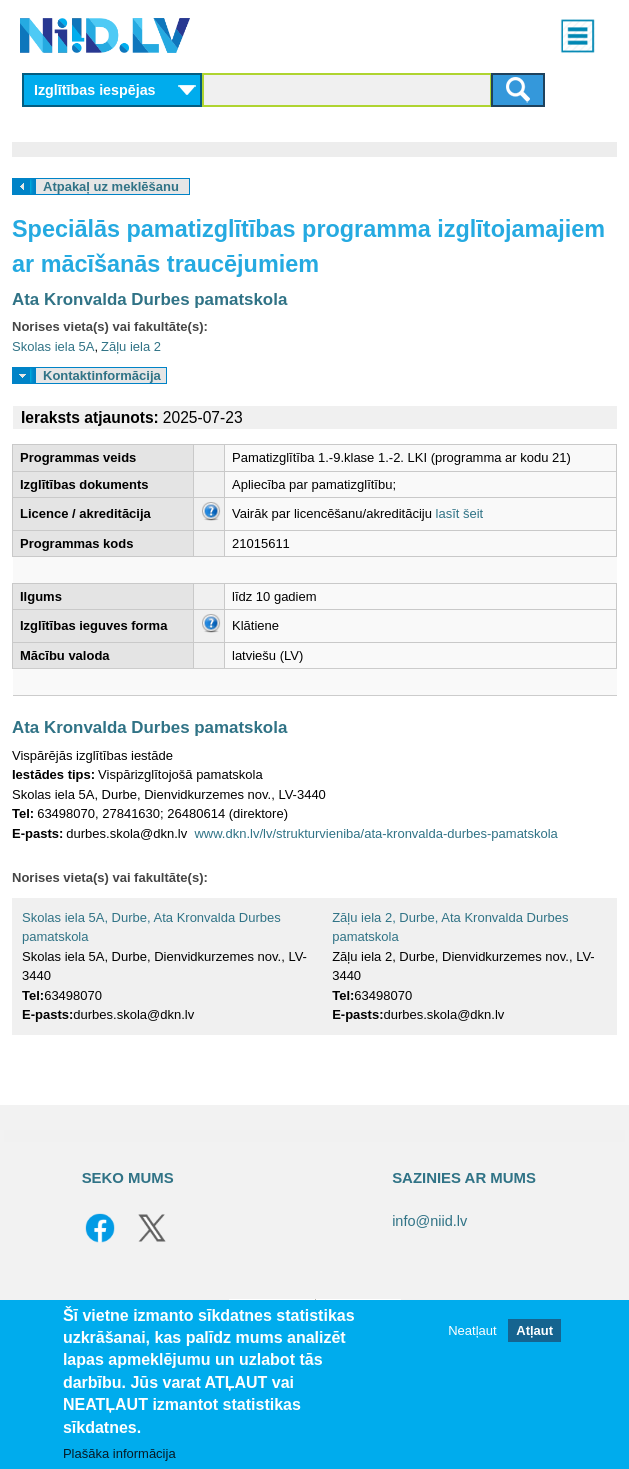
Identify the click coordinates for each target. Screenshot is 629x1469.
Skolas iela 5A (53, 346)
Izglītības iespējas (95, 90)
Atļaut (534, 1330)
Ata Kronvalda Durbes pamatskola (149, 299)
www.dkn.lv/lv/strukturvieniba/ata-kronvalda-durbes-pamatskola (375, 833)
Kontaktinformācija (102, 375)
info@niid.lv (429, 1221)
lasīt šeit (460, 513)
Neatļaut (472, 1330)
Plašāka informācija (119, 1453)
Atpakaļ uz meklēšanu (111, 186)
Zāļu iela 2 (131, 346)
